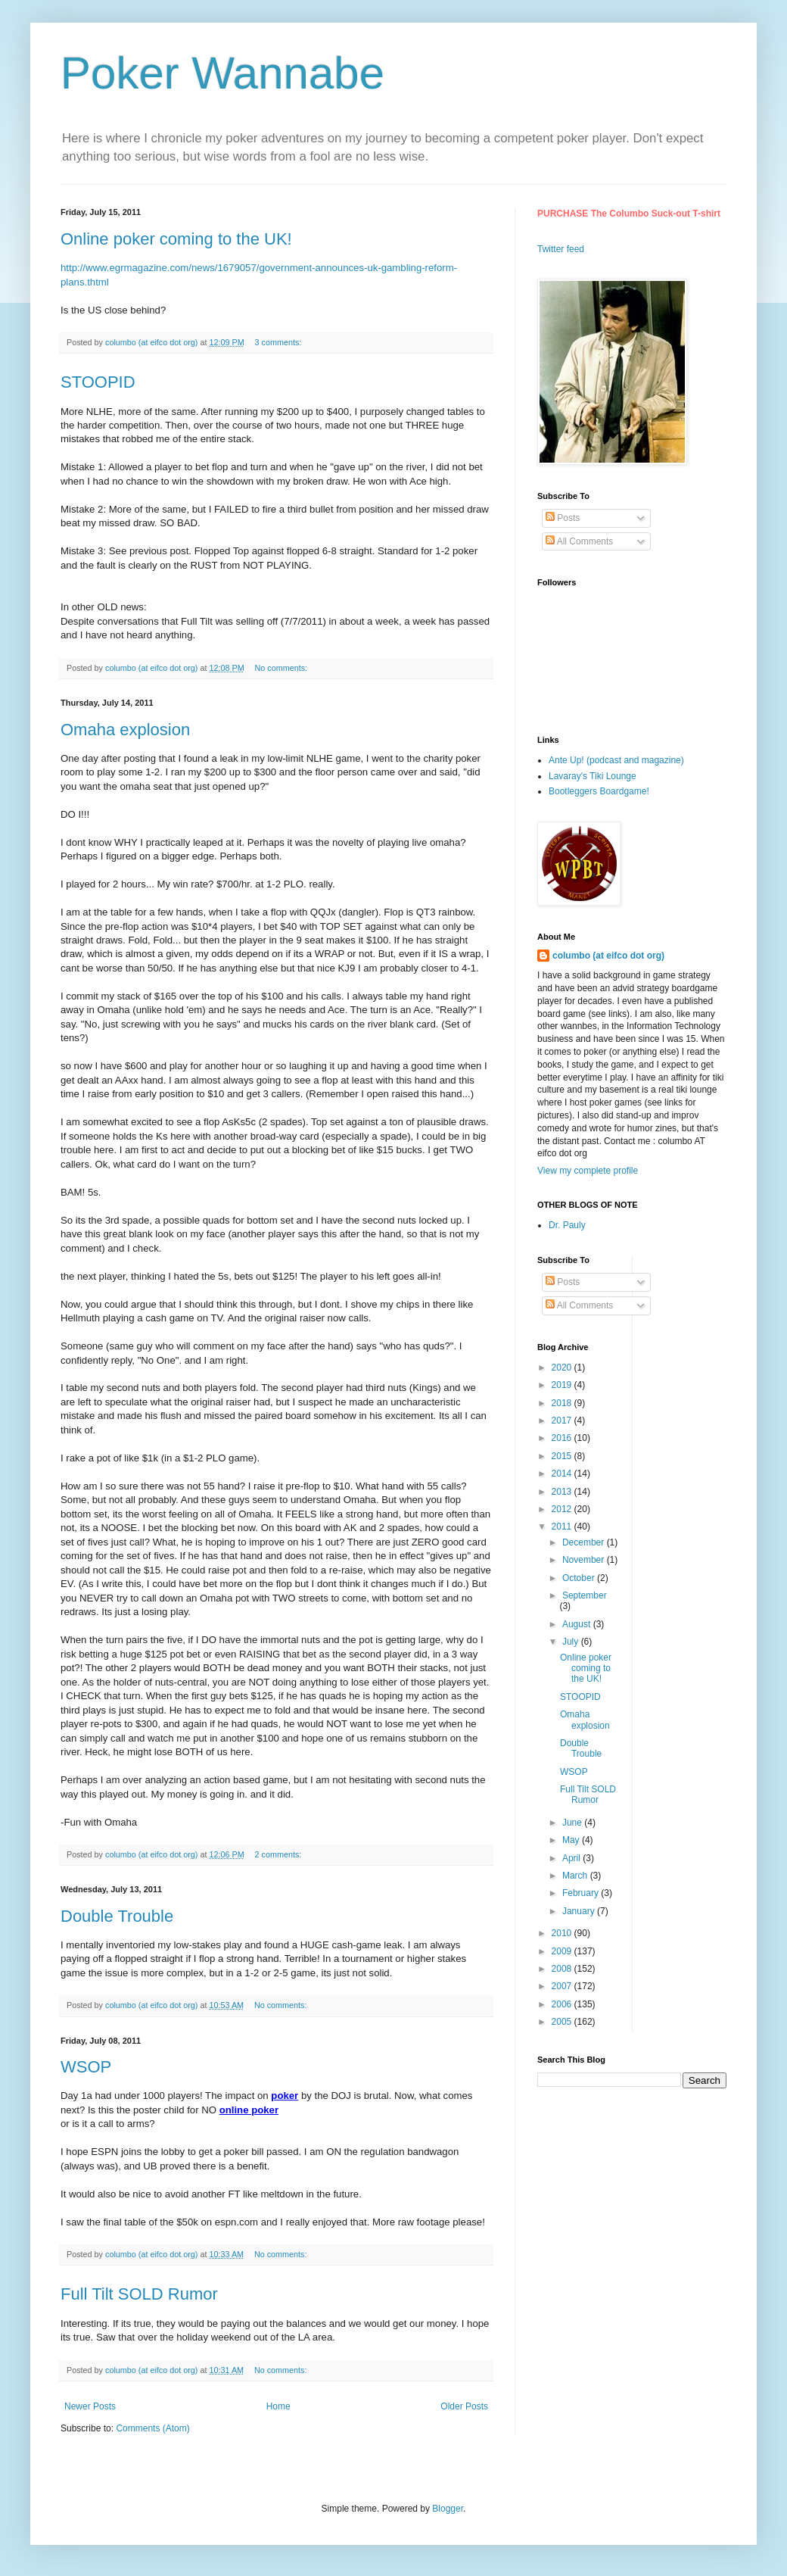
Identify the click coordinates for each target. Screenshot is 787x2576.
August (577, 1624)
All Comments (579, 541)
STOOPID (98, 382)
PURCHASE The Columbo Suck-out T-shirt (628, 213)
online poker (248, 2110)
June (573, 1822)
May (572, 1840)
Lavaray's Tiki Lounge (592, 776)
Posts (563, 518)
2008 (563, 1968)
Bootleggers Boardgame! (599, 791)
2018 (563, 1403)
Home (278, 2406)
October (579, 1578)
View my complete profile (587, 1170)
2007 (563, 1986)
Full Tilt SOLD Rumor (139, 2293)
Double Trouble (117, 1916)
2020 (563, 1367)
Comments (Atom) (152, 2428)
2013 (563, 1491)
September (584, 1595)
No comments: (282, 667)
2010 (563, 1933)
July (571, 1641)
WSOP (86, 2066)
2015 (563, 1456)
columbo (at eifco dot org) (608, 955)
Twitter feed (560, 249)
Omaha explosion (125, 729)
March (576, 1875)
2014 (563, 1473)
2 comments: (279, 1854)
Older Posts (464, 2406)
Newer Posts (90, 2406)
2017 (563, 1420)
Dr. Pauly (567, 1225)
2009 (563, 1951)
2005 (563, 2021)
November (584, 1560)
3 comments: (279, 342)
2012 (563, 1509)
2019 (563, 1385)
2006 (563, 2004)
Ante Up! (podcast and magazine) (616, 760)
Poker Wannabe (222, 73)
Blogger (447, 2508)
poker (284, 2095)
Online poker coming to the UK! (176, 238)
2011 (563, 1526)
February (581, 1893)
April (572, 1858)
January (579, 1911)
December (584, 1542)
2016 (563, 1438)
